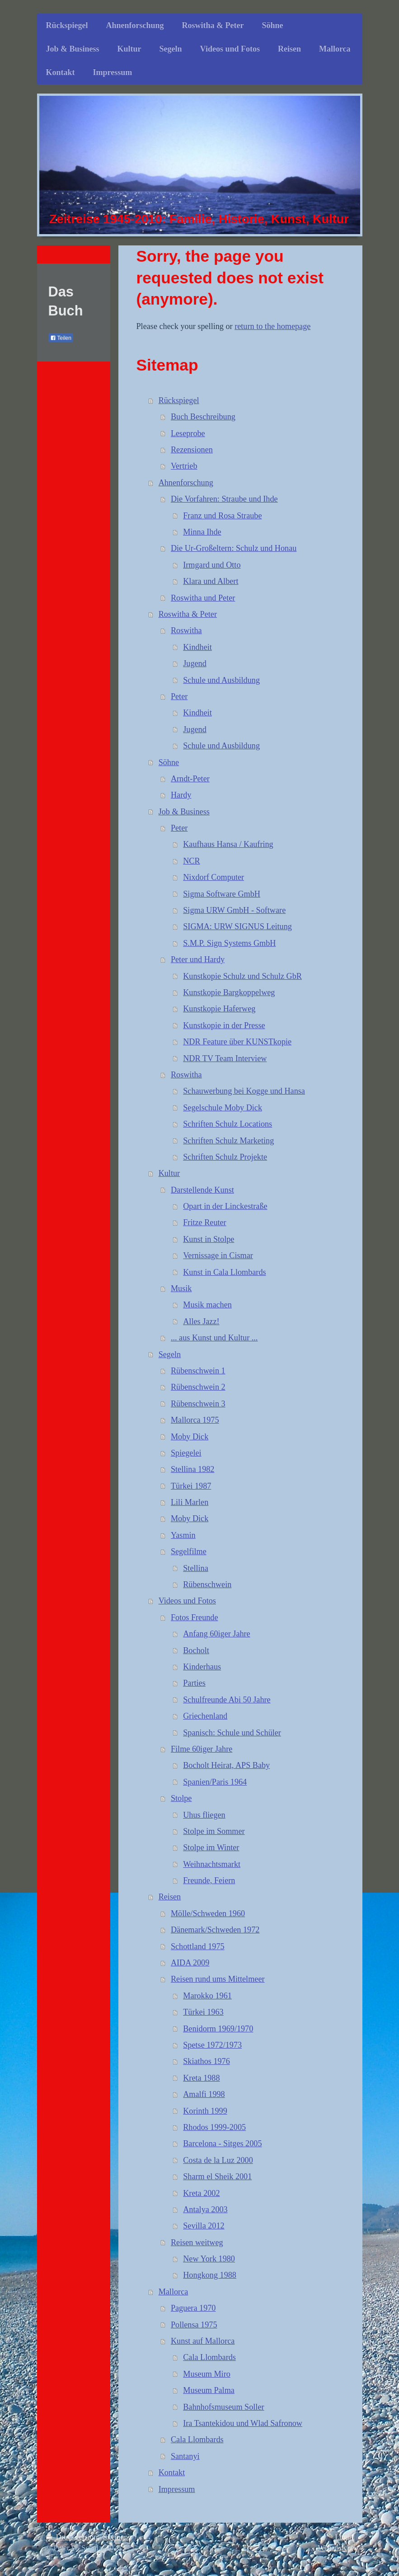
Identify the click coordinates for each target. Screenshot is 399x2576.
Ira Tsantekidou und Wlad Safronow (242, 2423)
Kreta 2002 (201, 2193)
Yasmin (183, 1535)
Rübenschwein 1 (198, 1370)
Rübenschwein (207, 1584)
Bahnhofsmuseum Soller (223, 2406)
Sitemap (115, 2537)
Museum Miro (206, 2374)
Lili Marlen (189, 1502)
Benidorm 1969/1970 (218, 2028)
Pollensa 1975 (194, 2324)
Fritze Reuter (204, 1222)
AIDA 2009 (190, 1962)
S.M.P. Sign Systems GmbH (229, 943)
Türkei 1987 (191, 1485)
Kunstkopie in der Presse (224, 1025)
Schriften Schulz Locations (227, 1123)
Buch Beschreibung (203, 416)
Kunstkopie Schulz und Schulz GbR (242, 976)
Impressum (177, 2489)
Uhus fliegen (204, 1814)
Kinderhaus (202, 1666)
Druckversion (72, 2537)
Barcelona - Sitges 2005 (222, 2143)
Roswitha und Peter (203, 597)
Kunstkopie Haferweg (219, 1008)
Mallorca (173, 2291)
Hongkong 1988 (209, 2275)
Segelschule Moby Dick (222, 1107)
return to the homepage (272, 326)
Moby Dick (189, 1436)
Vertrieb (184, 465)
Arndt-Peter (190, 778)
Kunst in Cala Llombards (224, 1272)
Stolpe (181, 1798)
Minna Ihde (202, 531)
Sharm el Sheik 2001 (217, 2176)
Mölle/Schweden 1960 (208, 1913)
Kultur (169, 1173)
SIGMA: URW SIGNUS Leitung (237, 926)
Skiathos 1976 (206, 2061)
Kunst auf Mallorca (203, 2341)
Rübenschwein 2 (198, 1386)
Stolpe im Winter (211, 1847)
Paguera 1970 (193, 2308)
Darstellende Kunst (202, 1189)
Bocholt (196, 1650)
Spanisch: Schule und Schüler (232, 1732)
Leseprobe (188, 433)
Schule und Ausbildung (221, 680)
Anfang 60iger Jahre (216, 1633)
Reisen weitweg (197, 2242)
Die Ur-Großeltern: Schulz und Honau (233, 548)
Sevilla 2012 (203, 2225)
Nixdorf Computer (213, 877)
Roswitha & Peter (188, 614)
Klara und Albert (210, 581)
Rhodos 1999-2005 (214, 2127)
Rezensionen (192, 449)
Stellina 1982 (193, 1469)
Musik (181, 1288)
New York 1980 (209, 2258)
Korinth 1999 (205, 2110)
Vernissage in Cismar (218, 1255)
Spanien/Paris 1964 (215, 1781)
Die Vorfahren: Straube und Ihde (224, 498)
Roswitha (186, 630)
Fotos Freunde (194, 1617)
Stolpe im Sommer (213, 1831)
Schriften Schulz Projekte (225, 1156)
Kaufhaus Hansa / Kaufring (228, 844)
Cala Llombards (209, 2357)
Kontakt (172, 2472)
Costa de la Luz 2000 (218, 2160)
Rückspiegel (179, 400)
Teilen (60, 338)
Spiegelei (186, 1452)
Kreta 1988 (201, 2077)
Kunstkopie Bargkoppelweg (229, 992)
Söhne (169, 762)
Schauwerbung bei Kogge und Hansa (244, 1090)
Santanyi (185, 2456)
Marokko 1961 (207, 1995)
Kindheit (197, 647)
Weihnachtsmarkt (211, 1864)
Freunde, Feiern (209, 1880)
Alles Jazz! (201, 1321)
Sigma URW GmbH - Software (234, 910)
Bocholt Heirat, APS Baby (226, 1765)
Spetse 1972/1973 (212, 2045)
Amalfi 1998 (204, 2094)
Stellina (195, 1568)
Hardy (181, 794)
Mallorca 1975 (195, 1419)
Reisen (170, 1896)
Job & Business (184, 811)
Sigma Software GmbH (221, 893)
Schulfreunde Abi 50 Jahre (226, 1699)
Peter (179, 696)
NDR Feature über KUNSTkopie (237, 1041)
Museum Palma (209, 2390)
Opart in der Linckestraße (225, 1206)
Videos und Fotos (187, 1600)
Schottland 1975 (198, 1946)
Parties (194, 1683)
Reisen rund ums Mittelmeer (218, 1979)
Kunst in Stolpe (208, 1239)
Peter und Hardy (198, 959)
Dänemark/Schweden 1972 (215, 1929)
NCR (191, 860)
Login (344, 2537)
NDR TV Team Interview (225, 1058)
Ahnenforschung (186, 482)
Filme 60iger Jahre (201, 1748)
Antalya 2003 (205, 2209)
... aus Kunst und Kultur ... (214, 1337)
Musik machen (207, 1304)
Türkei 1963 (203, 2012)
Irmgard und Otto (211, 564)
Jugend (195, 663)
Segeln (170, 1354)
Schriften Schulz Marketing (228, 1140)
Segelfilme (189, 1551)
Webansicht (335, 2547)
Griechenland (205, 1715)
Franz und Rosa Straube (222, 515)
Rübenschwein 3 (198, 1403)
